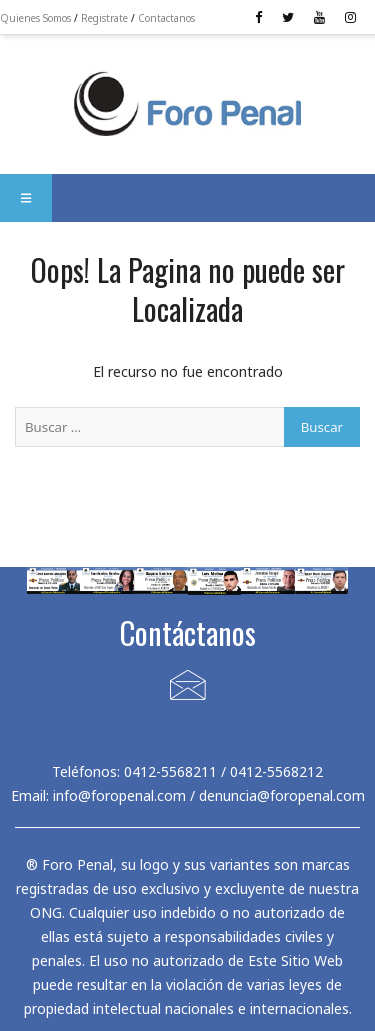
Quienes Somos (35, 18)
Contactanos (166, 18)
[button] (26, 198)
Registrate (104, 18)
